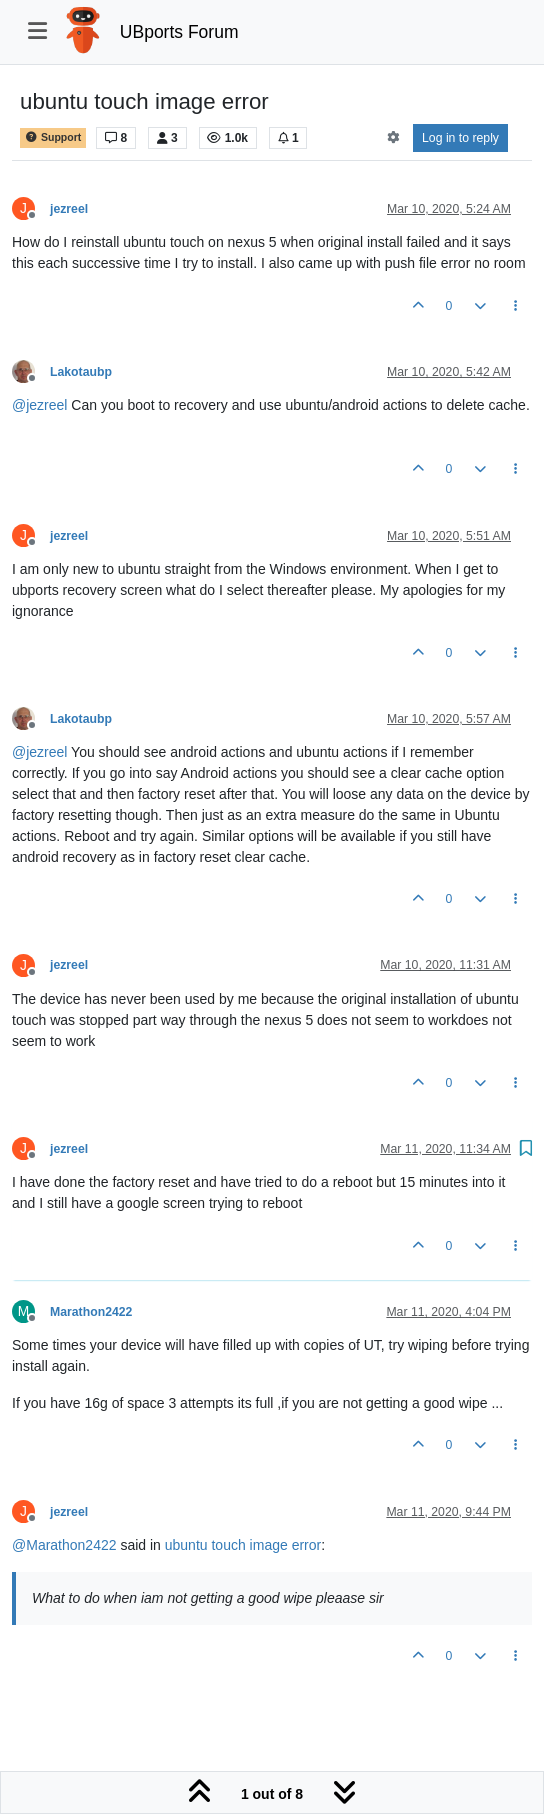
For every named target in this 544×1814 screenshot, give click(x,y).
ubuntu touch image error (243, 1545)
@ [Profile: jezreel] (39, 405)
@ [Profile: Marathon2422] (64, 1545)
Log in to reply (460, 138)
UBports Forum (179, 32)
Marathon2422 (91, 1312)
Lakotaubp (81, 372)
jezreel (69, 209)
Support (53, 137)
